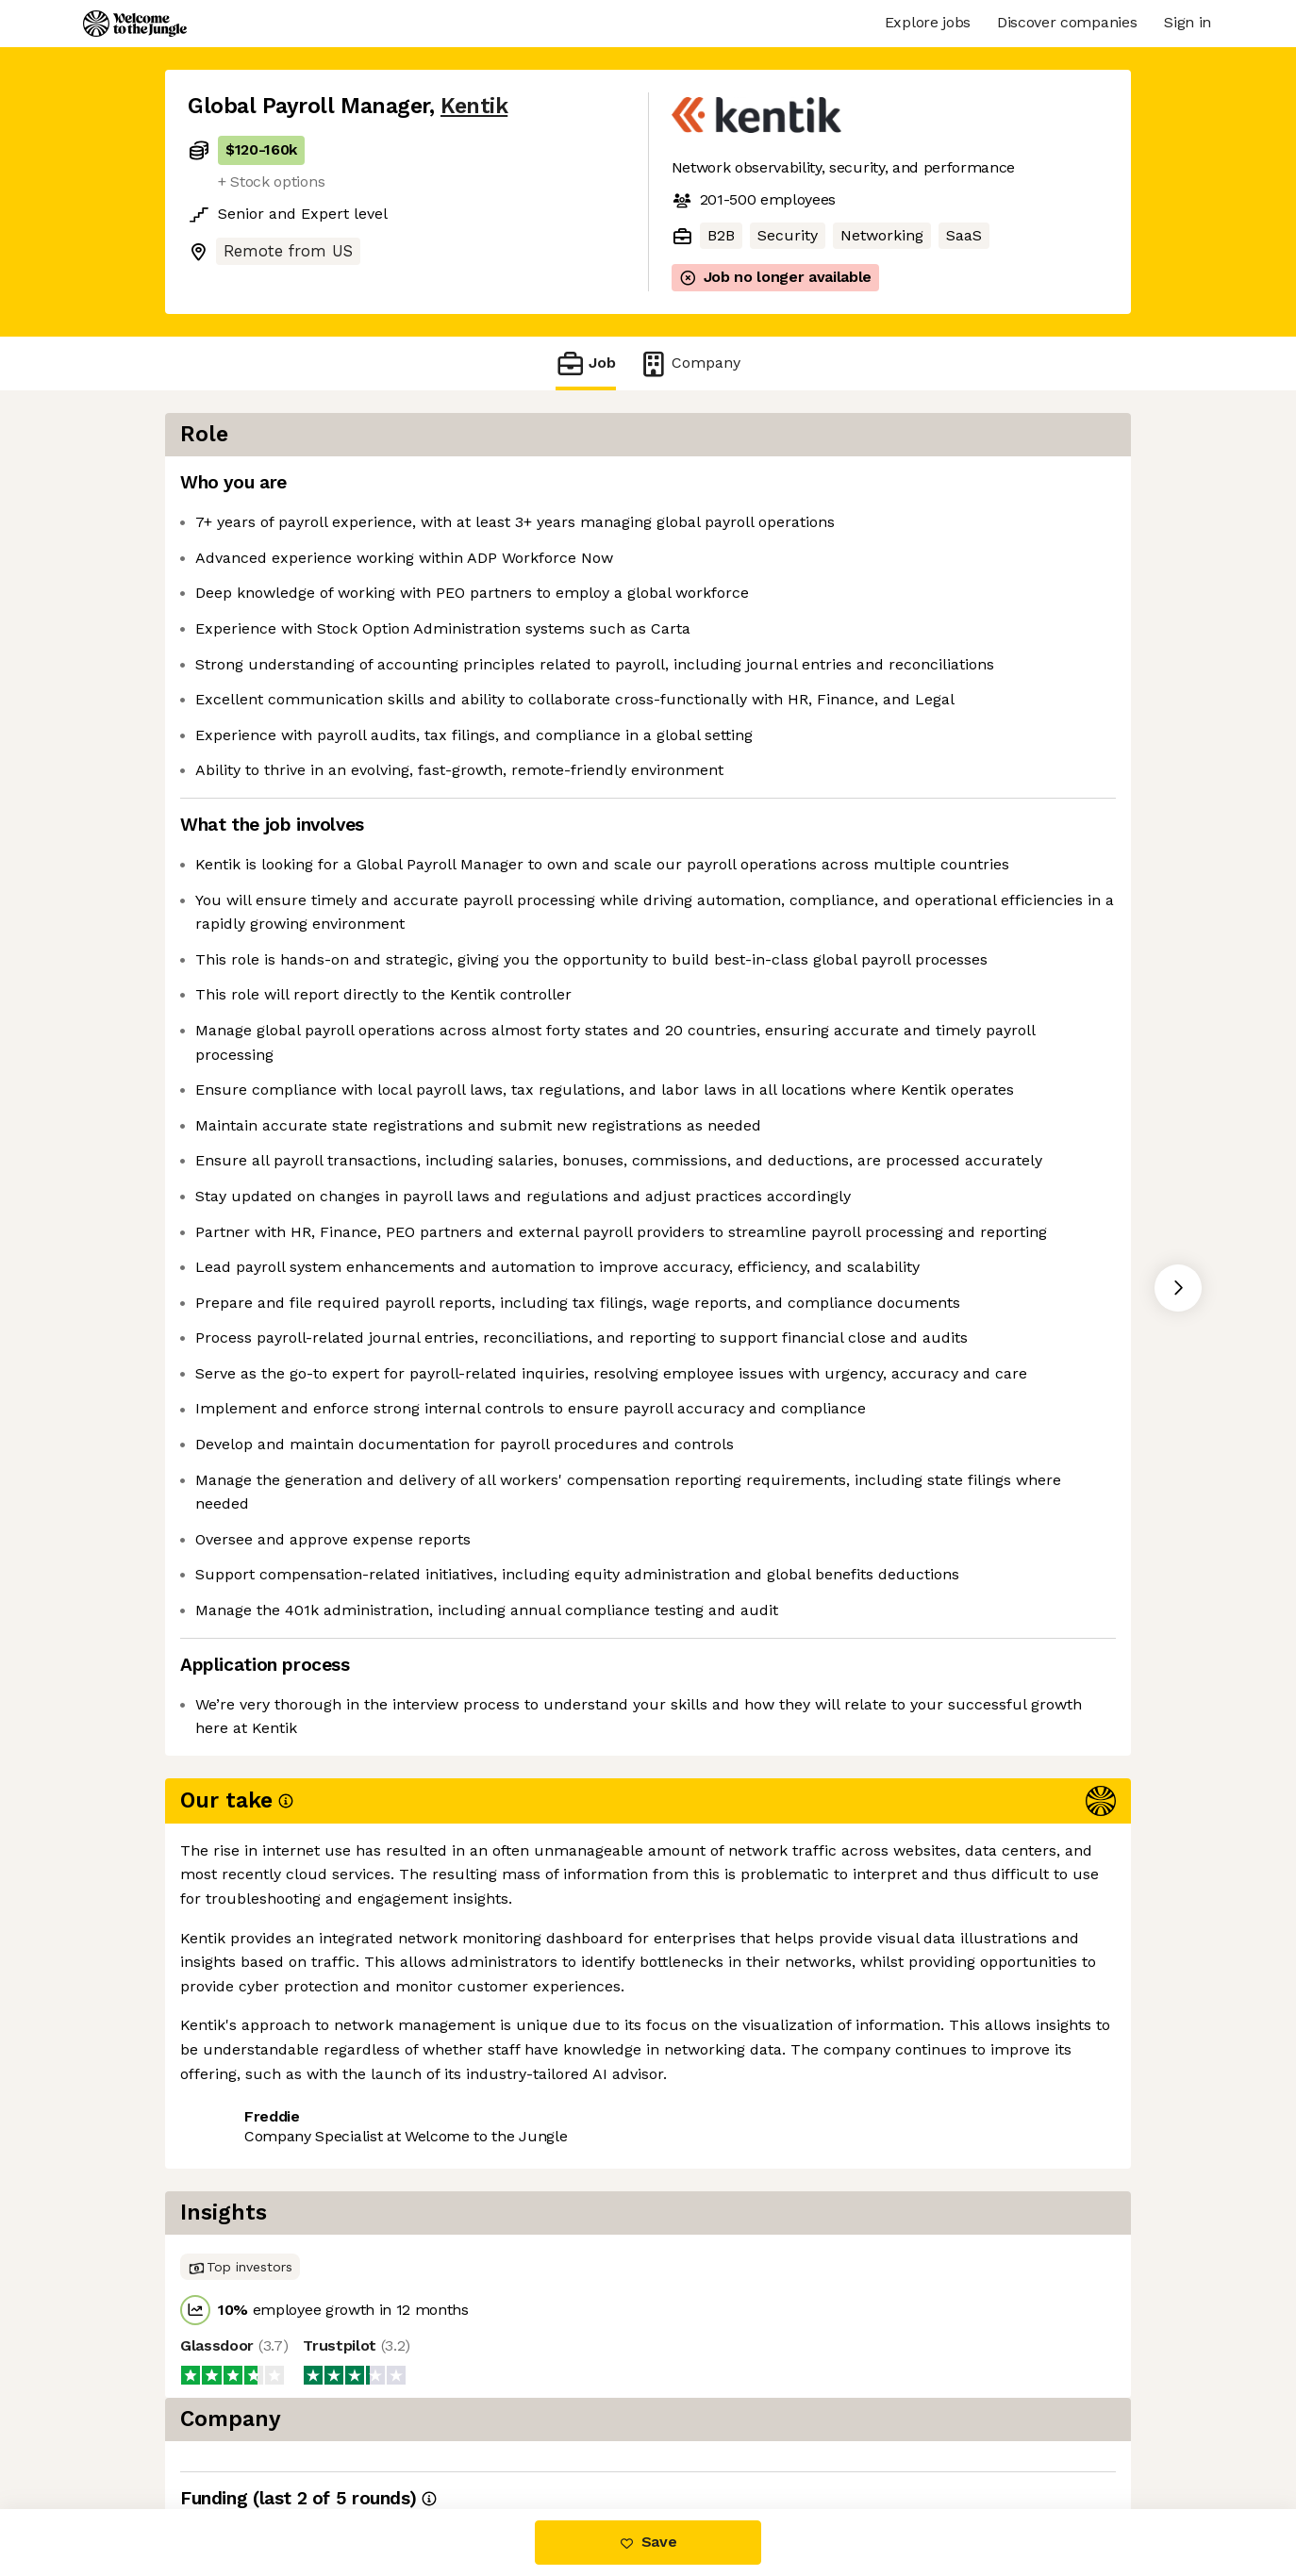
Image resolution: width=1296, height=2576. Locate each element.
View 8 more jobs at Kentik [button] (418, 2429)
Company (689, 363)
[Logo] (135, 23)
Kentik (473, 106)
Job (586, 363)
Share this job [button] (239, 2429)
